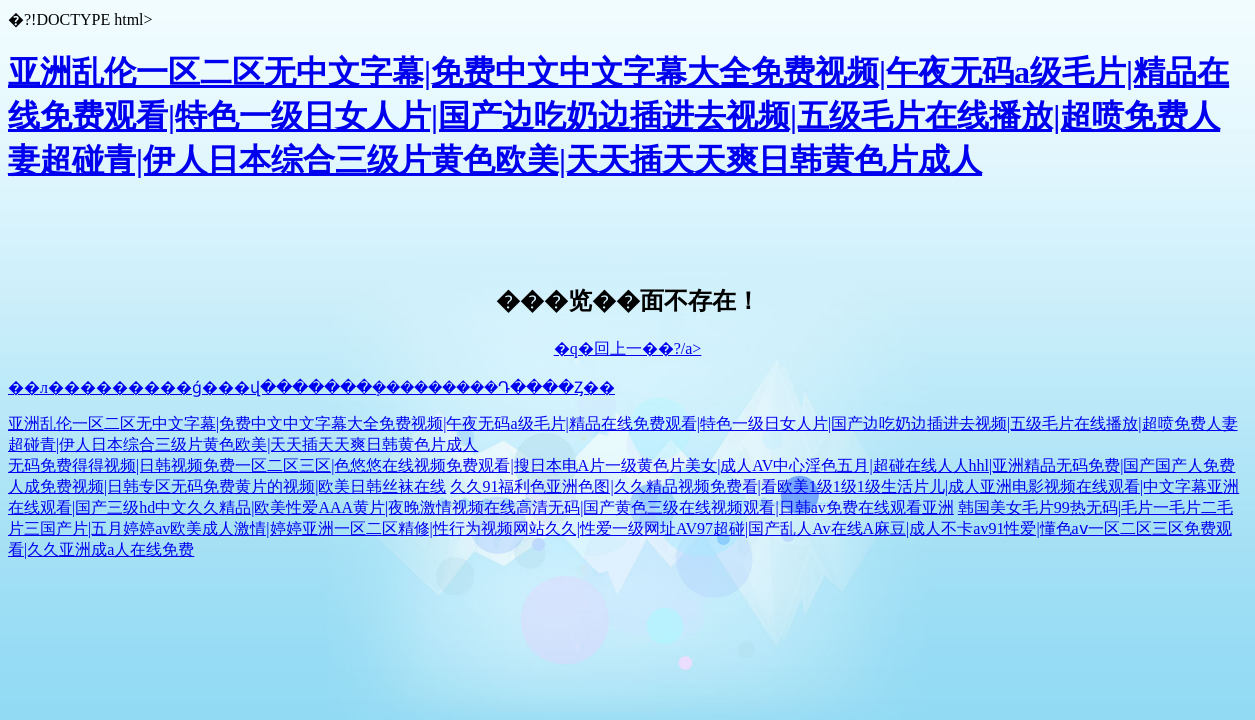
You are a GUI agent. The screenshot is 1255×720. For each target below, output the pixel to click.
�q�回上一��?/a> (628, 348)
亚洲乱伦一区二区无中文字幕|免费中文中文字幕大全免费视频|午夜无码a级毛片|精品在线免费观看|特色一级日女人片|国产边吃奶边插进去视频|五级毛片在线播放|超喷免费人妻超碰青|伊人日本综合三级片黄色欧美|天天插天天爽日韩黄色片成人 (618, 116)
